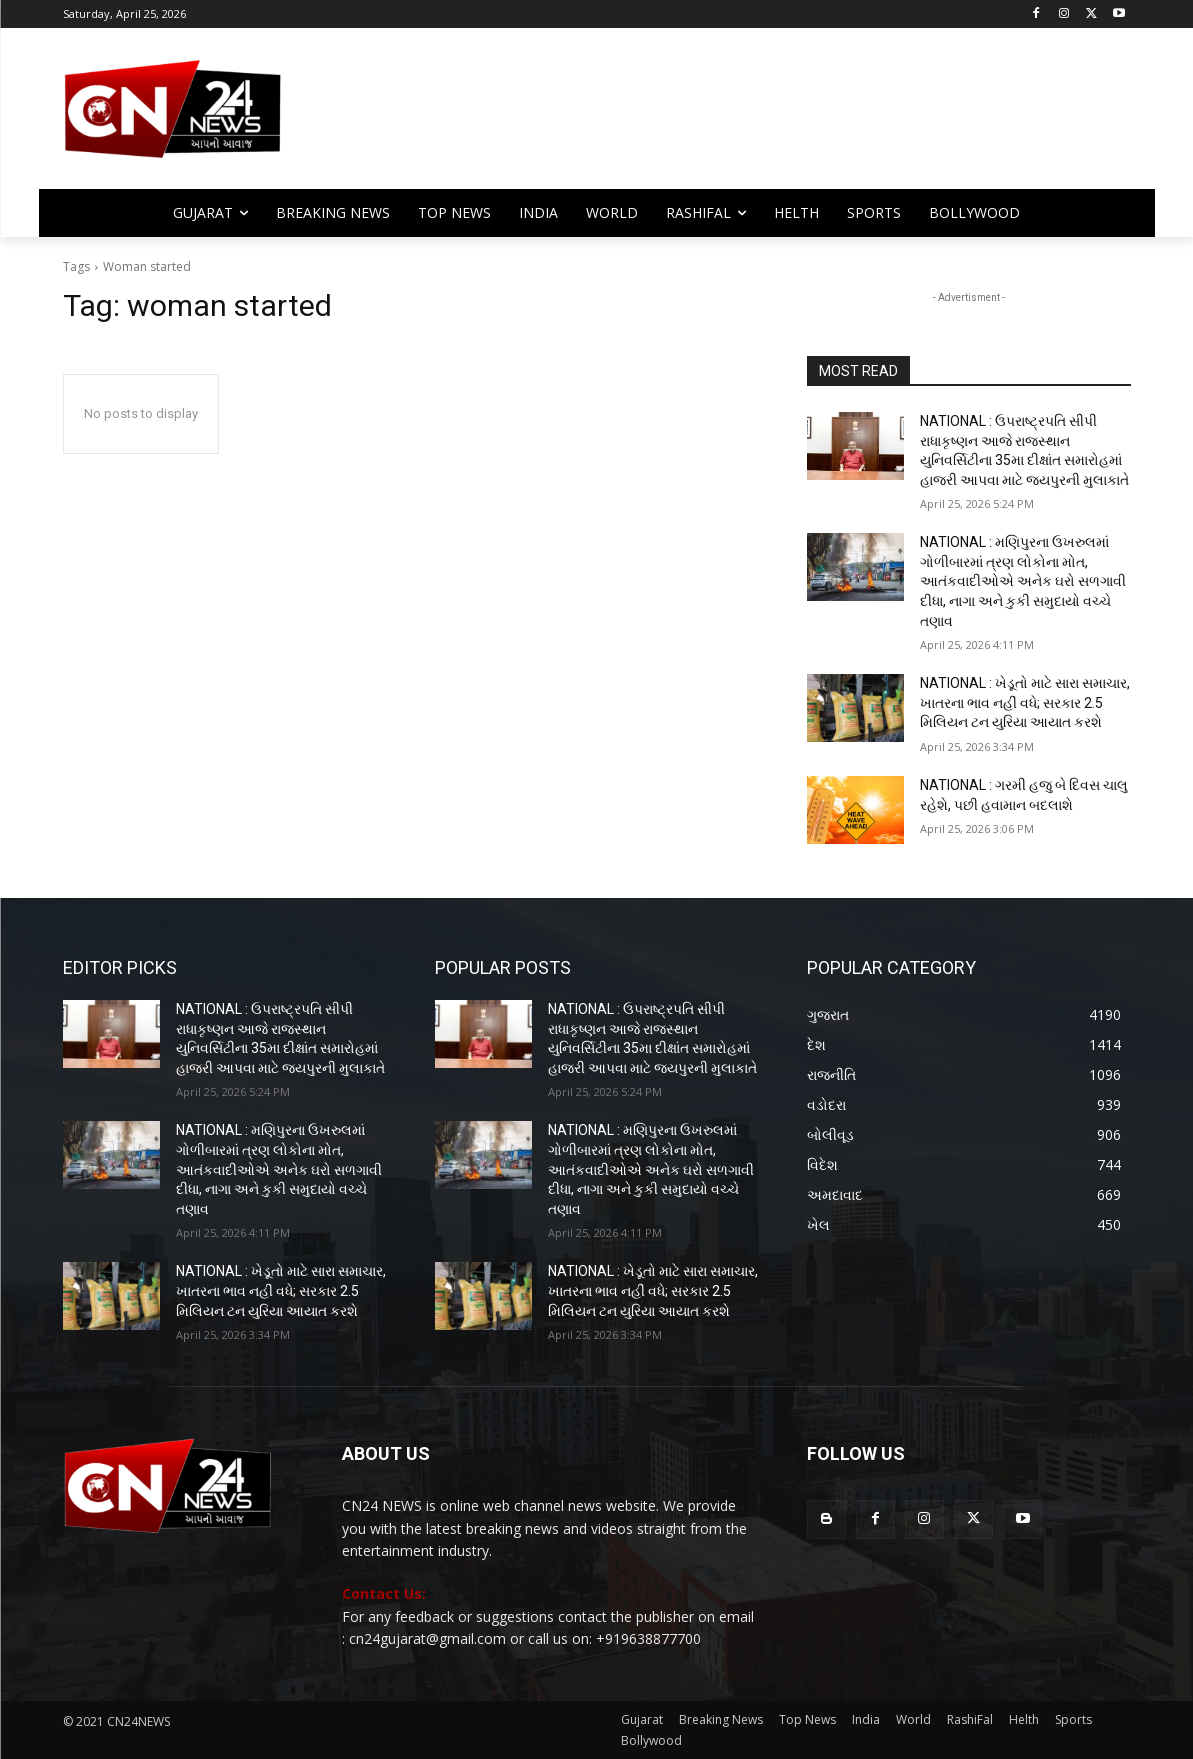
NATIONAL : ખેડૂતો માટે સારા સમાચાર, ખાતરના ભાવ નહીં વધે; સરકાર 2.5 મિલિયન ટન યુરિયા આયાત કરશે (1025, 702)
